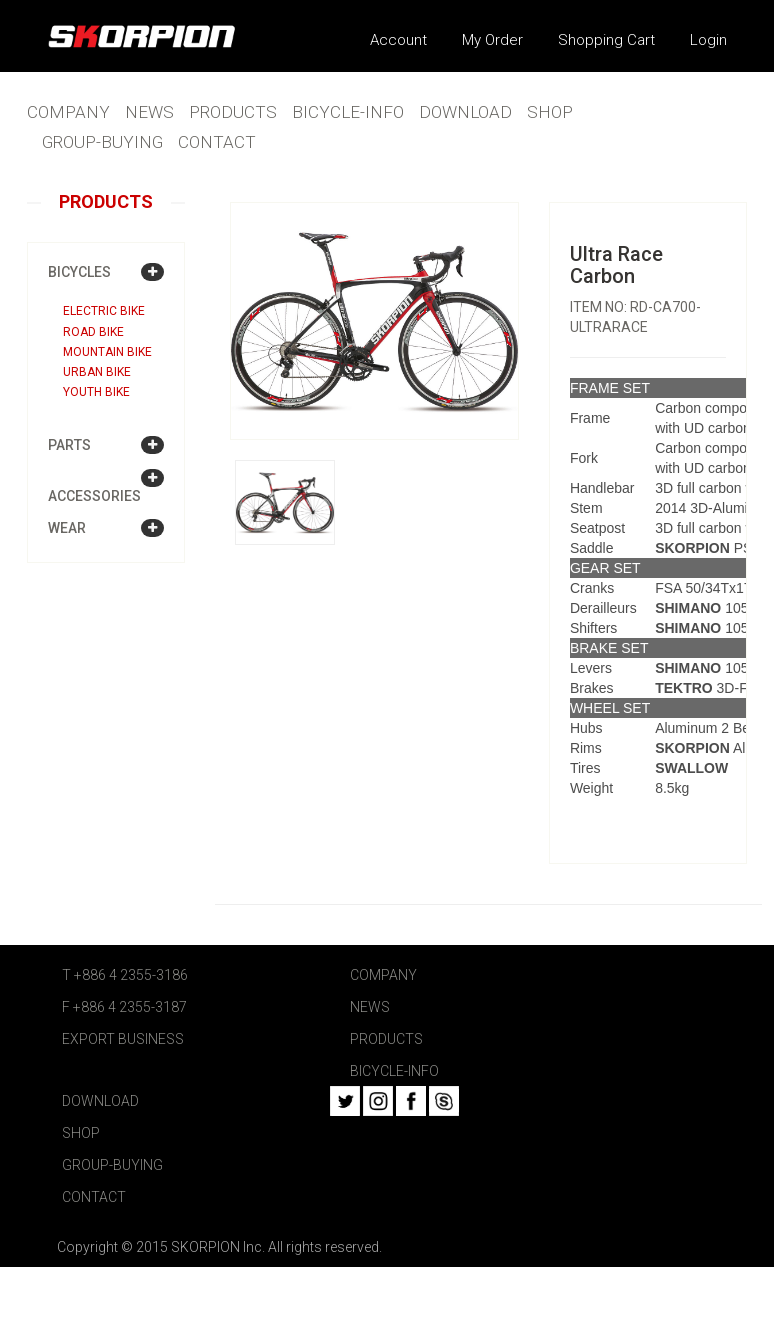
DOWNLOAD (465, 112)
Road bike (93, 332)
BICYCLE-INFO (348, 112)
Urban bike (97, 372)
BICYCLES (79, 272)
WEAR (67, 528)
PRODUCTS (233, 112)
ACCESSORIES (94, 496)
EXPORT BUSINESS (123, 1039)
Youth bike (96, 392)
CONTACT (217, 142)
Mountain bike (107, 352)
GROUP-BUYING (102, 142)
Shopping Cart (606, 40)
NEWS (149, 112)
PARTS (69, 445)
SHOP (550, 112)
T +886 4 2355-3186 (125, 975)
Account (398, 40)
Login (708, 40)
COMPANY (68, 112)
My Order (492, 40)
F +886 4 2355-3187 (124, 1007)
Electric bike (104, 311)
